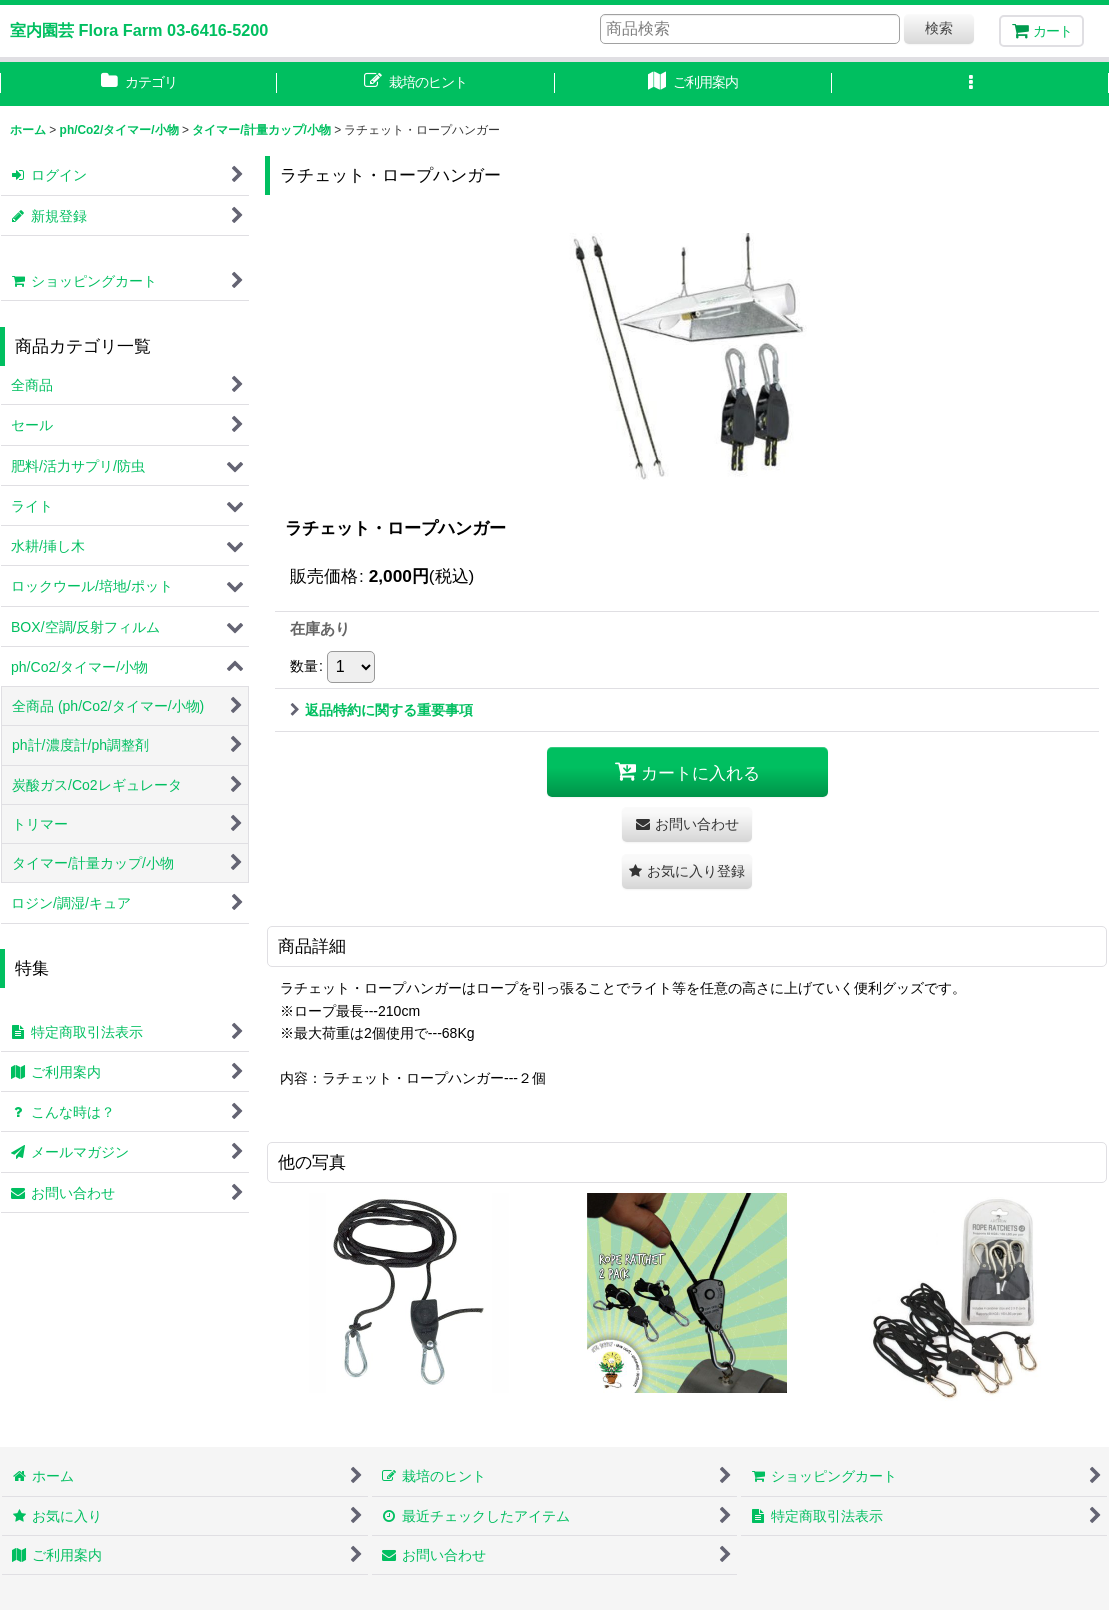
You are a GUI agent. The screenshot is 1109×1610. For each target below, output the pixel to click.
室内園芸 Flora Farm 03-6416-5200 (139, 30)
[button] (970, 84)
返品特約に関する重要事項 (381, 710)
